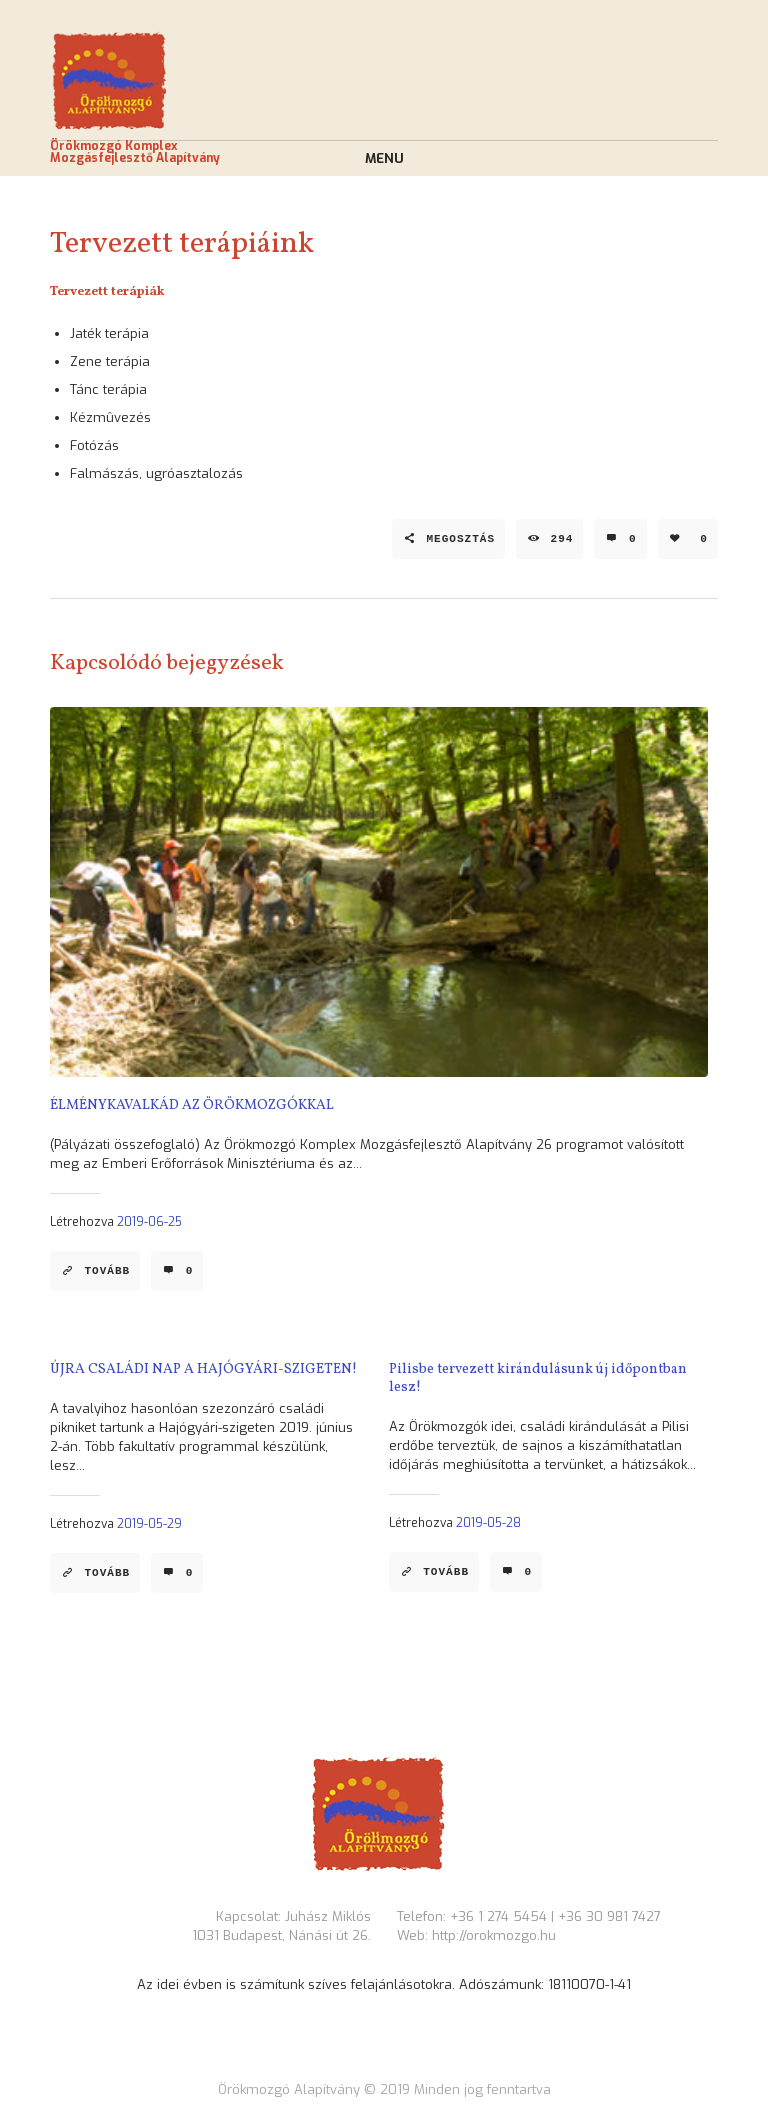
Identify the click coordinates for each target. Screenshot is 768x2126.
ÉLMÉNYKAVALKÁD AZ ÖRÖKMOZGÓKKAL (192, 1105)
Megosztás (460, 539)
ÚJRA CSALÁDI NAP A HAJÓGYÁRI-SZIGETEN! (203, 1369)
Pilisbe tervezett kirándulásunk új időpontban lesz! (538, 1378)
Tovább (107, 1271)
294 (562, 539)
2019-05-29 (149, 1524)
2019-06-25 (149, 1222)
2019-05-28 (488, 1523)
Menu (384, 158)
